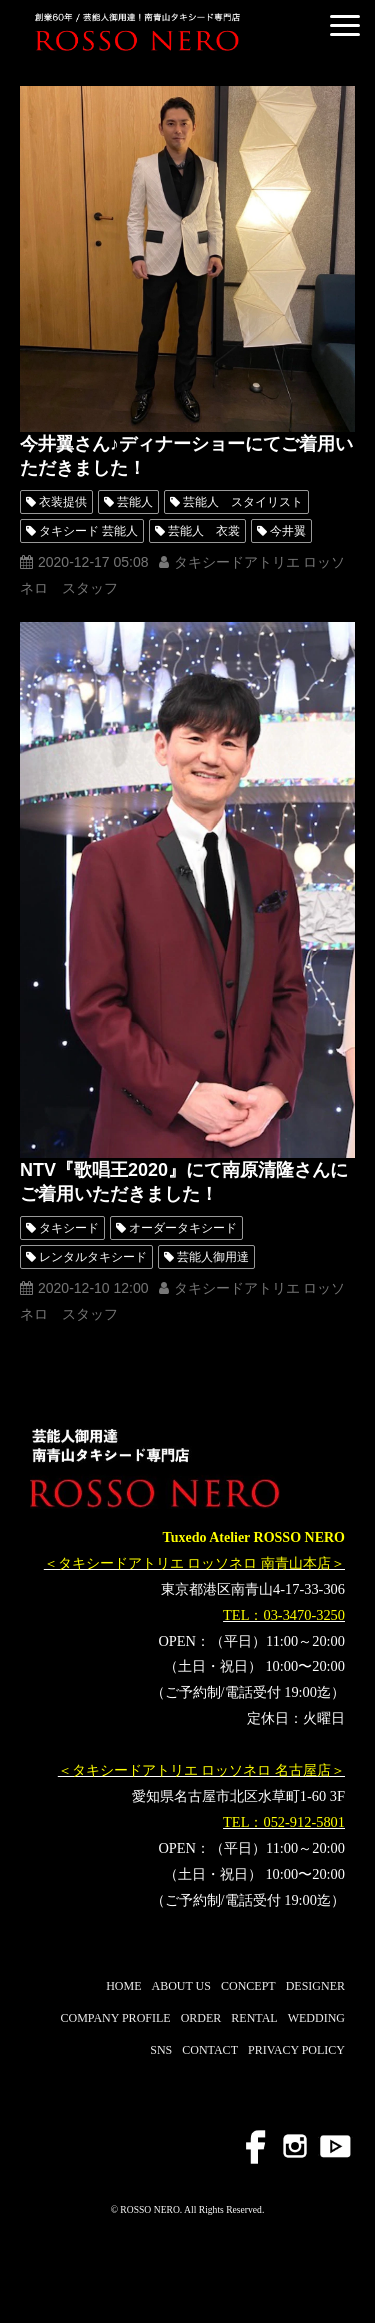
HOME (123, 1986)
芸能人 (135, 502)
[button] (345, 25)
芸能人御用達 (213, 1257)
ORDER (201, 2018)
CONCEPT (248, 1986)
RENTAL (254, 2018)
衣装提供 (63, 502)
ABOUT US (181, 1986)
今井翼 (288, 531)
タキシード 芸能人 (88, 531)
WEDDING (316, 2018)
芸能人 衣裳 (204, 531)
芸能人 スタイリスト (243, 502)
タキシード (69, 1228)
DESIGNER (315, 1986)
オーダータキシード (183, 1228)
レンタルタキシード (93, 1257)
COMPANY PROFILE (115, 2018)
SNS (161, 2050)
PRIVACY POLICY (296, 2050)
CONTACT (210, 2050)
